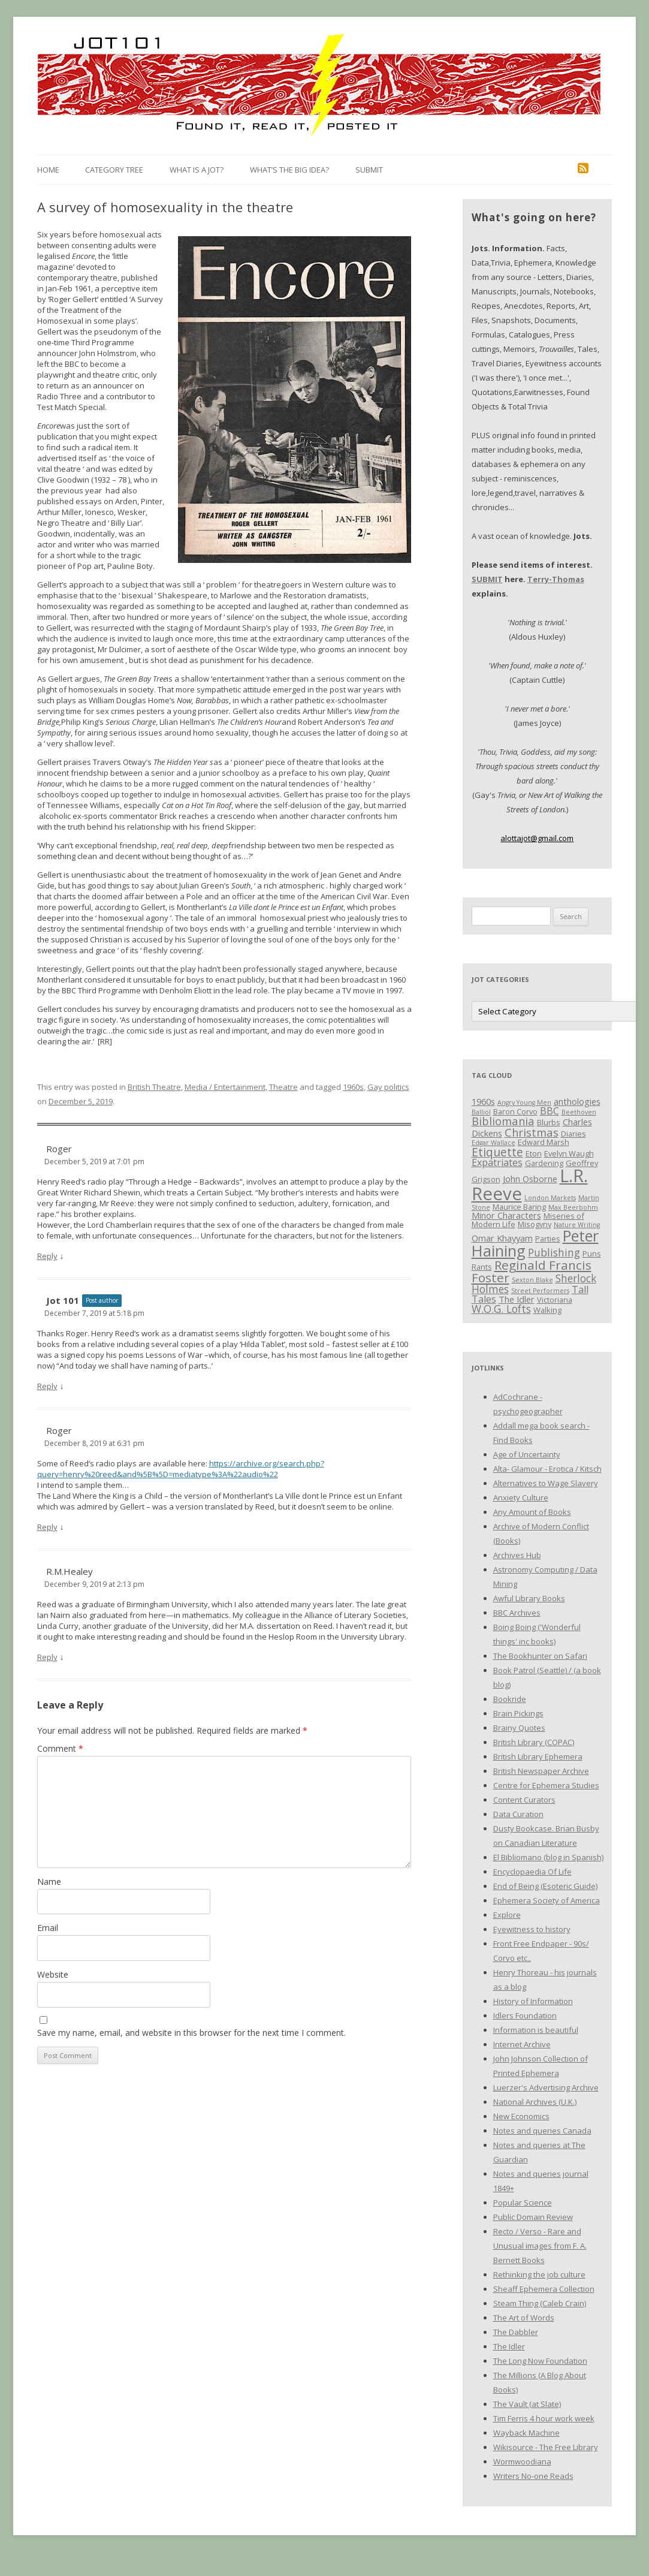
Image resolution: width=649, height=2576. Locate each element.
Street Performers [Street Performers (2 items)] (540, 1291)
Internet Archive (522, 2044)
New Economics (521, 2116)
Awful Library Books (529, 1598)
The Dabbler (515, 2332)
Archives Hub (517, 1555)
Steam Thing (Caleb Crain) (539, 2303)
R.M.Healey (69, 1571)
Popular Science (522, 2202)
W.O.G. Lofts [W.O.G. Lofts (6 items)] (501, 1308)
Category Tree (114, 169)
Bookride (509, 1699)
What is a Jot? (197, 169)
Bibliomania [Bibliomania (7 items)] (503, 1120)
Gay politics (388, 1086)
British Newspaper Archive (541, 1770)
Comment (60, 1748)
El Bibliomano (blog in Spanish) (548, 1857)
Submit (369, 169)
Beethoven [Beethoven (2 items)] (579, 1112)
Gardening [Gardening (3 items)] (544, 1163)
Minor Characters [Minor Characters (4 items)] (506, 1215)
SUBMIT (487, 579)
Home (48, 169)
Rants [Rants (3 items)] (482, 1266)
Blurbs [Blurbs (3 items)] (548, 1122)
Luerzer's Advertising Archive (546, 2087)
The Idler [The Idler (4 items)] (517, 1299)
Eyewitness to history (531, 1929)
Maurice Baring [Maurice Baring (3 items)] (519, 1206)
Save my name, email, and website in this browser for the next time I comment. (191, 2032)
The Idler (509, 2346)
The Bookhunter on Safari (540, 1655)
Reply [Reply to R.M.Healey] (47, 1657)
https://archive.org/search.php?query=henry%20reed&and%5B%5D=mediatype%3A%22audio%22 (180, 1469)
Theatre (283, 1086)
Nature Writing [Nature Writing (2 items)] (577, 1225)
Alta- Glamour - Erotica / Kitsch (547, 1468)
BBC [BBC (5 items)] (549, 1110)
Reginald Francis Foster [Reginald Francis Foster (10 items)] (531, 1271)
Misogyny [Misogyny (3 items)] (534, 1224)
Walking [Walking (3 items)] (547, 1309)
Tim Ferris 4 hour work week (543, 2418)
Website (52, 1974)
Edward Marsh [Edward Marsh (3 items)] (543, 1142)
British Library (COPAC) (533, 1742)
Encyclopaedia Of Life (532, 1871)
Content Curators (524, 1799)
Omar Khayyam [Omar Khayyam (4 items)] (502, 1238)
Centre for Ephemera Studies (546, 1785)
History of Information (533, 2001)
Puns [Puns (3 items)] (591, 1253)
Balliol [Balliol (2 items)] (481, 1112)
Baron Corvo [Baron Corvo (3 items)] (515, 1111)
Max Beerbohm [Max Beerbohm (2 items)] (573, 1207)
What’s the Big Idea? (289, 169)
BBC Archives (517, 1612)
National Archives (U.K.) (534, 2101)
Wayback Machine (526, 2432)
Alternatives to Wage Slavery (545, 1483)
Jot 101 (62, 1300)
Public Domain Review (533, 2217)
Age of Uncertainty (526, 1454)
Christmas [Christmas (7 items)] (532, 1132)
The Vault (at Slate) (527, 2404)
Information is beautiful (535, 2029)
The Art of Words (523, 2317)
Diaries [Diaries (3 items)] (573, 1133)
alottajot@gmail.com (536, 838)
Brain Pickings (518, 1713)
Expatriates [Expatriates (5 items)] (497, 1162)
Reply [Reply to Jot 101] (47, 1386)
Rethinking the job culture (539, 2274)
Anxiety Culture (520, 1497)
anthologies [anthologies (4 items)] (577, 1101)
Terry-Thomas (555, 579)
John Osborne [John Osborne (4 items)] (530, 1179)
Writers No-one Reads (533, 2475)
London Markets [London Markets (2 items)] (550, 1198)
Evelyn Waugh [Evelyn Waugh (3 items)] (569, 1153)
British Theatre (154, 1086)
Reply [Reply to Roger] (47, 1256)
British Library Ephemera (537, 1756)
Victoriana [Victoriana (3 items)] (554, 1299)
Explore (507, 1914)
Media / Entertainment (225, 1086)
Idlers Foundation (525, 2015)
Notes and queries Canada (542, 2130)
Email (47, 1927)
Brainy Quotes (519, 1727)
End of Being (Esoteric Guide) (545, 1886)
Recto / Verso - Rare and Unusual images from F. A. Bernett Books (540, 2245)
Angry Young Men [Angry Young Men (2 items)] (524, 1102)
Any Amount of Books (532, 1512)
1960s (353, 1086)
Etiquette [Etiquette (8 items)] (497, 1152)
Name (49, 1881)
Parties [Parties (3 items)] (547, 1238)
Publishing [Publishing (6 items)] (554, 1252)
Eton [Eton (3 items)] (534, 1153)
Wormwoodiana (522, 2461)
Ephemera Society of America (546, 1900)
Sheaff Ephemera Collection (543, 2288)
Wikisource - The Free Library (545, 2447)
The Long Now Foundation (540, 2360)
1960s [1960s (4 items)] (483, 1101)
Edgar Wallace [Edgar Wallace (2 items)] (493, 1142)
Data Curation (518, 1814)
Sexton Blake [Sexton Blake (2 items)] (532, 1280)
